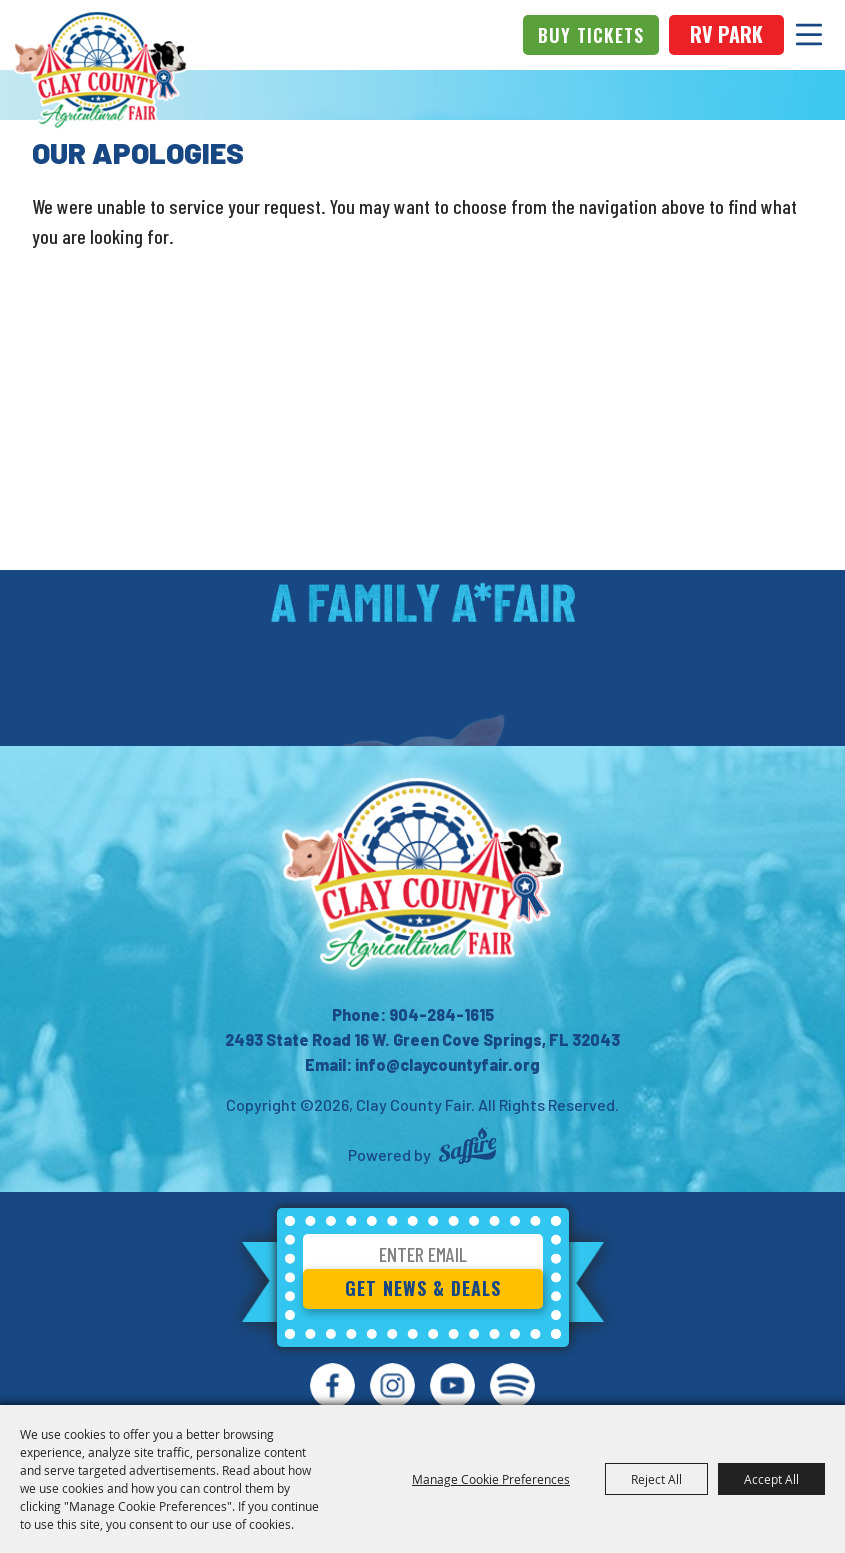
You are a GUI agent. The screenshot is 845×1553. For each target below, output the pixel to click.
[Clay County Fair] (100, 70)
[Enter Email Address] (423, 1257)
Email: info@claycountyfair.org (422, 1064)
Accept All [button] (771, 1479)
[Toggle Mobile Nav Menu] (809, 35)
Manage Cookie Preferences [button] (491, 1479)
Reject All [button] (656, 1479)
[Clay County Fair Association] (423, 874)
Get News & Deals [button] (423, 1288)
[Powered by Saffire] (467, 1148)
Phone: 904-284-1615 (413, 1014)
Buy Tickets (591, 35)
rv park (726, 34)
